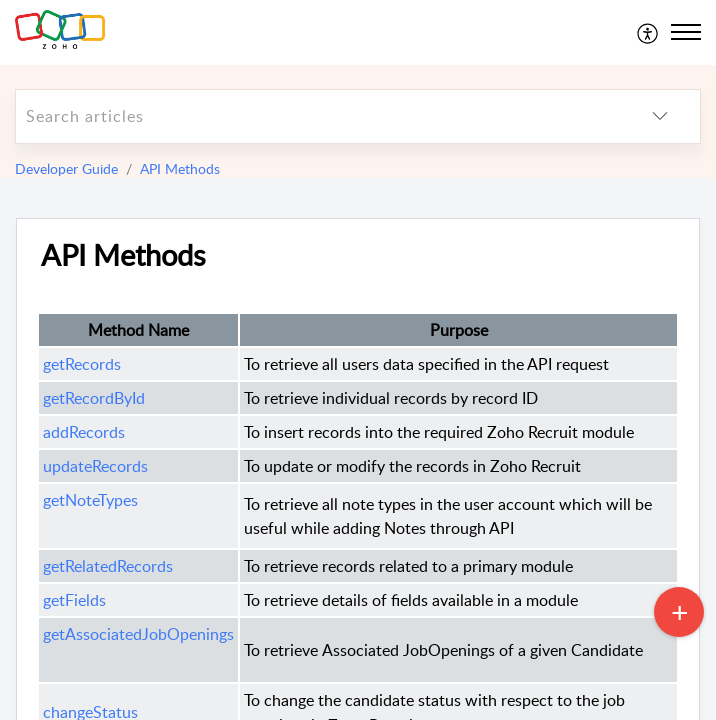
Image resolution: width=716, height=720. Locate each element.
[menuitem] (648, 32)
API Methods (180, 168)
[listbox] (660, 116)
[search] (318, 116)
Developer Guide (66, 168)
